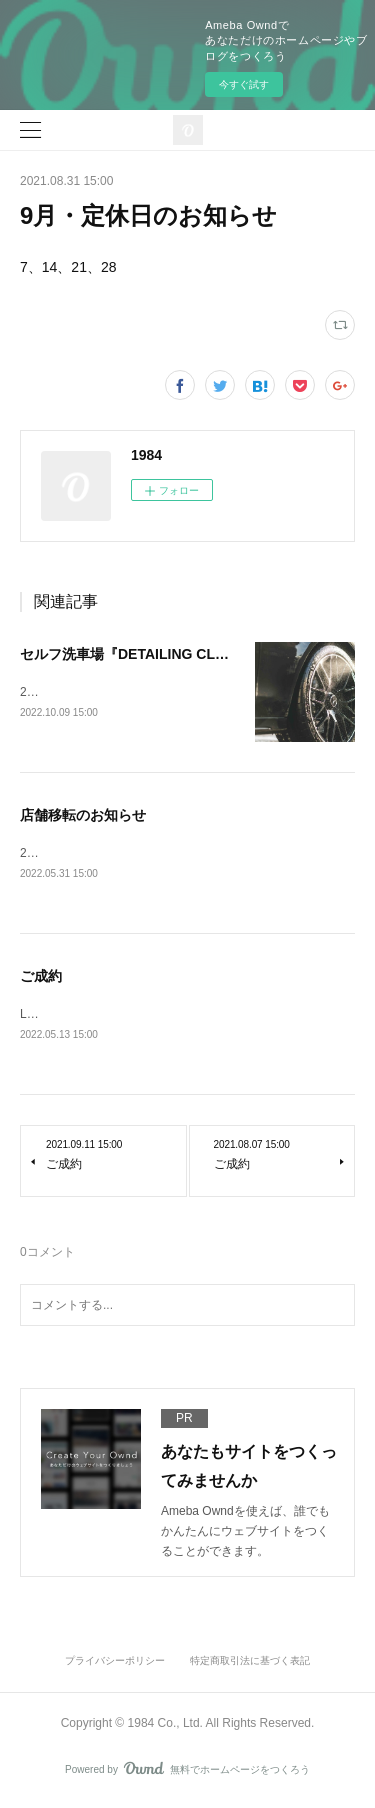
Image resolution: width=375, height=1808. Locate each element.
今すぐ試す (244, 84)
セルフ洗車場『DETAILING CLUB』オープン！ (169, 654)
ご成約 (41, 979)
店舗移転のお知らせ (83, 817)
